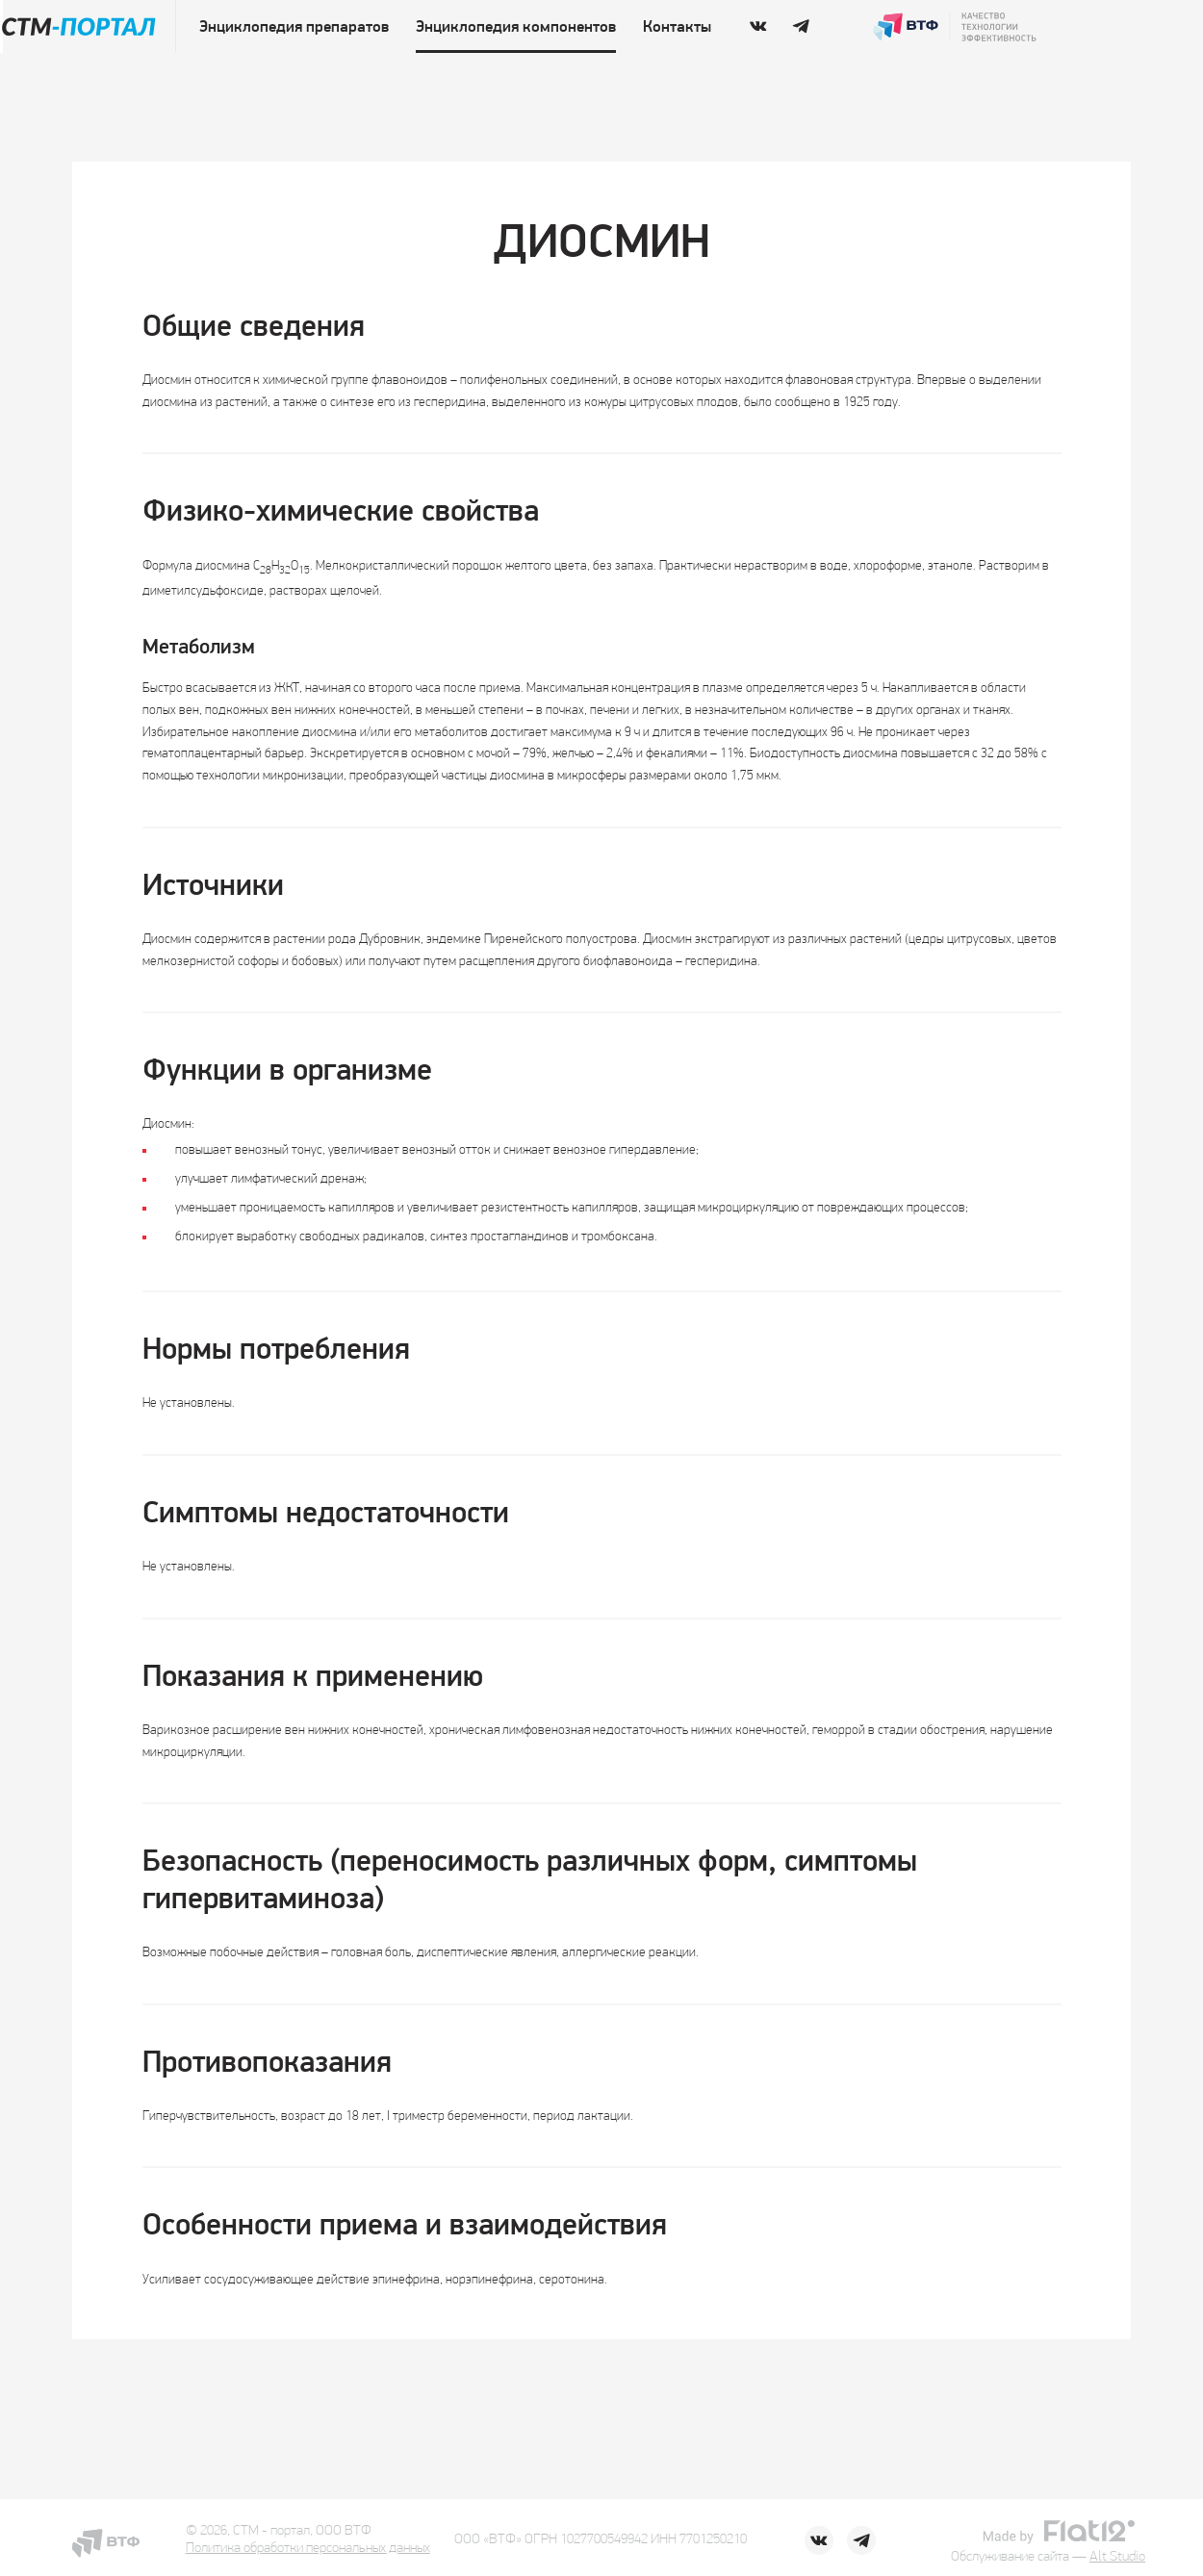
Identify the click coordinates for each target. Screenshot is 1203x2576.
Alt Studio (1117, 2557)
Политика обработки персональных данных (308, 2548)
